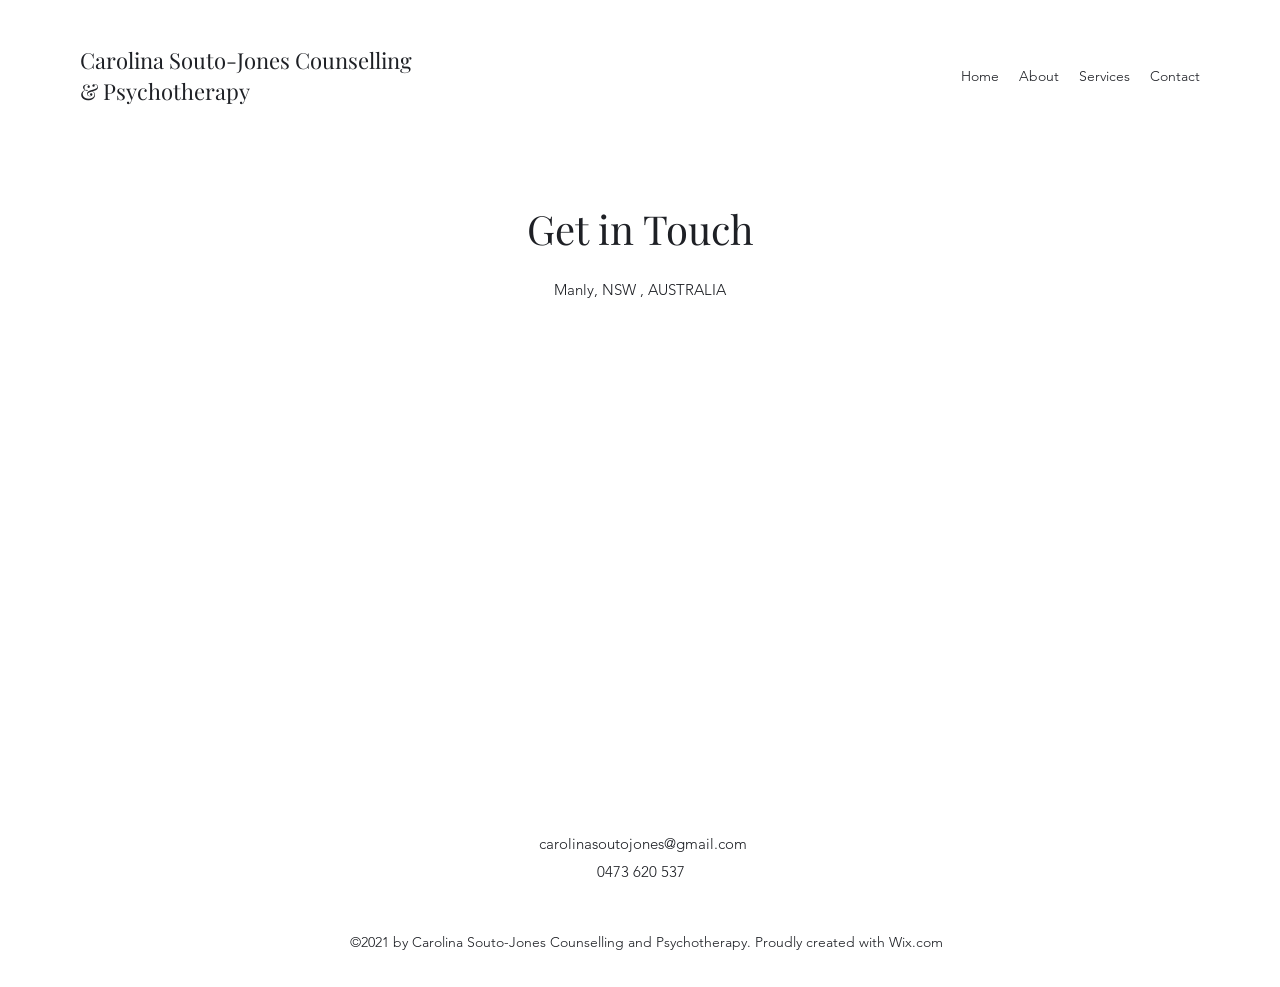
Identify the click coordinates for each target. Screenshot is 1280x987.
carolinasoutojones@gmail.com (643, 843)
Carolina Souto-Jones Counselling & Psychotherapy (246, 75)
